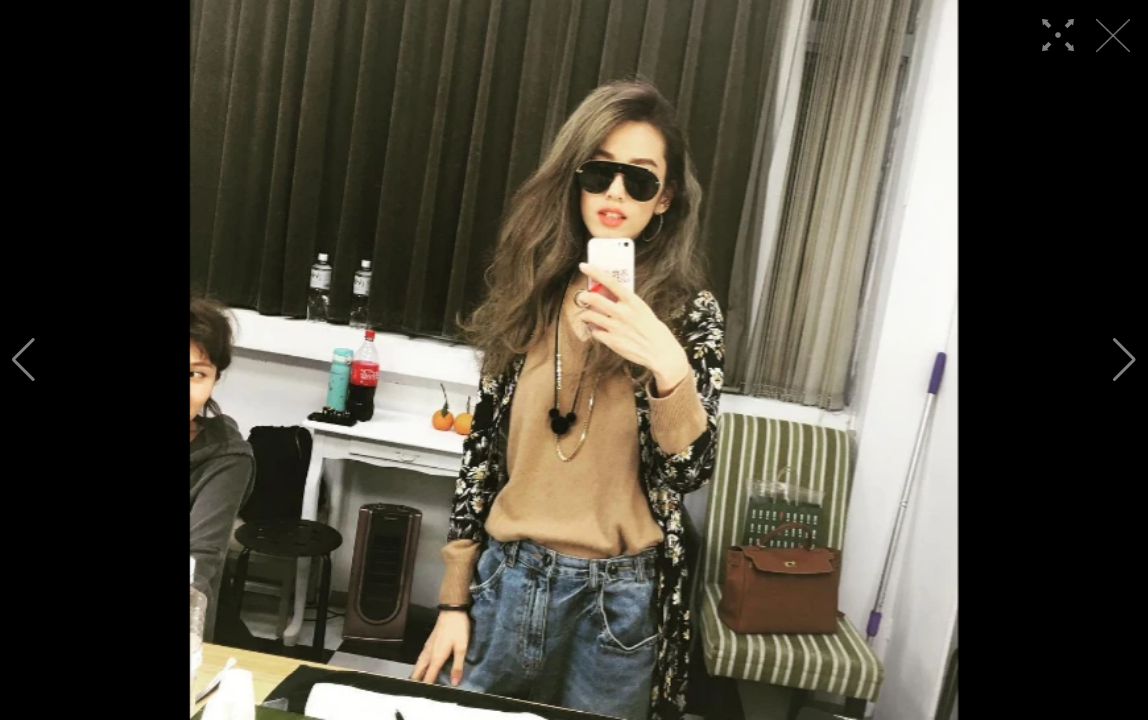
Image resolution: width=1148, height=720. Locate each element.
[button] (23, 360)
